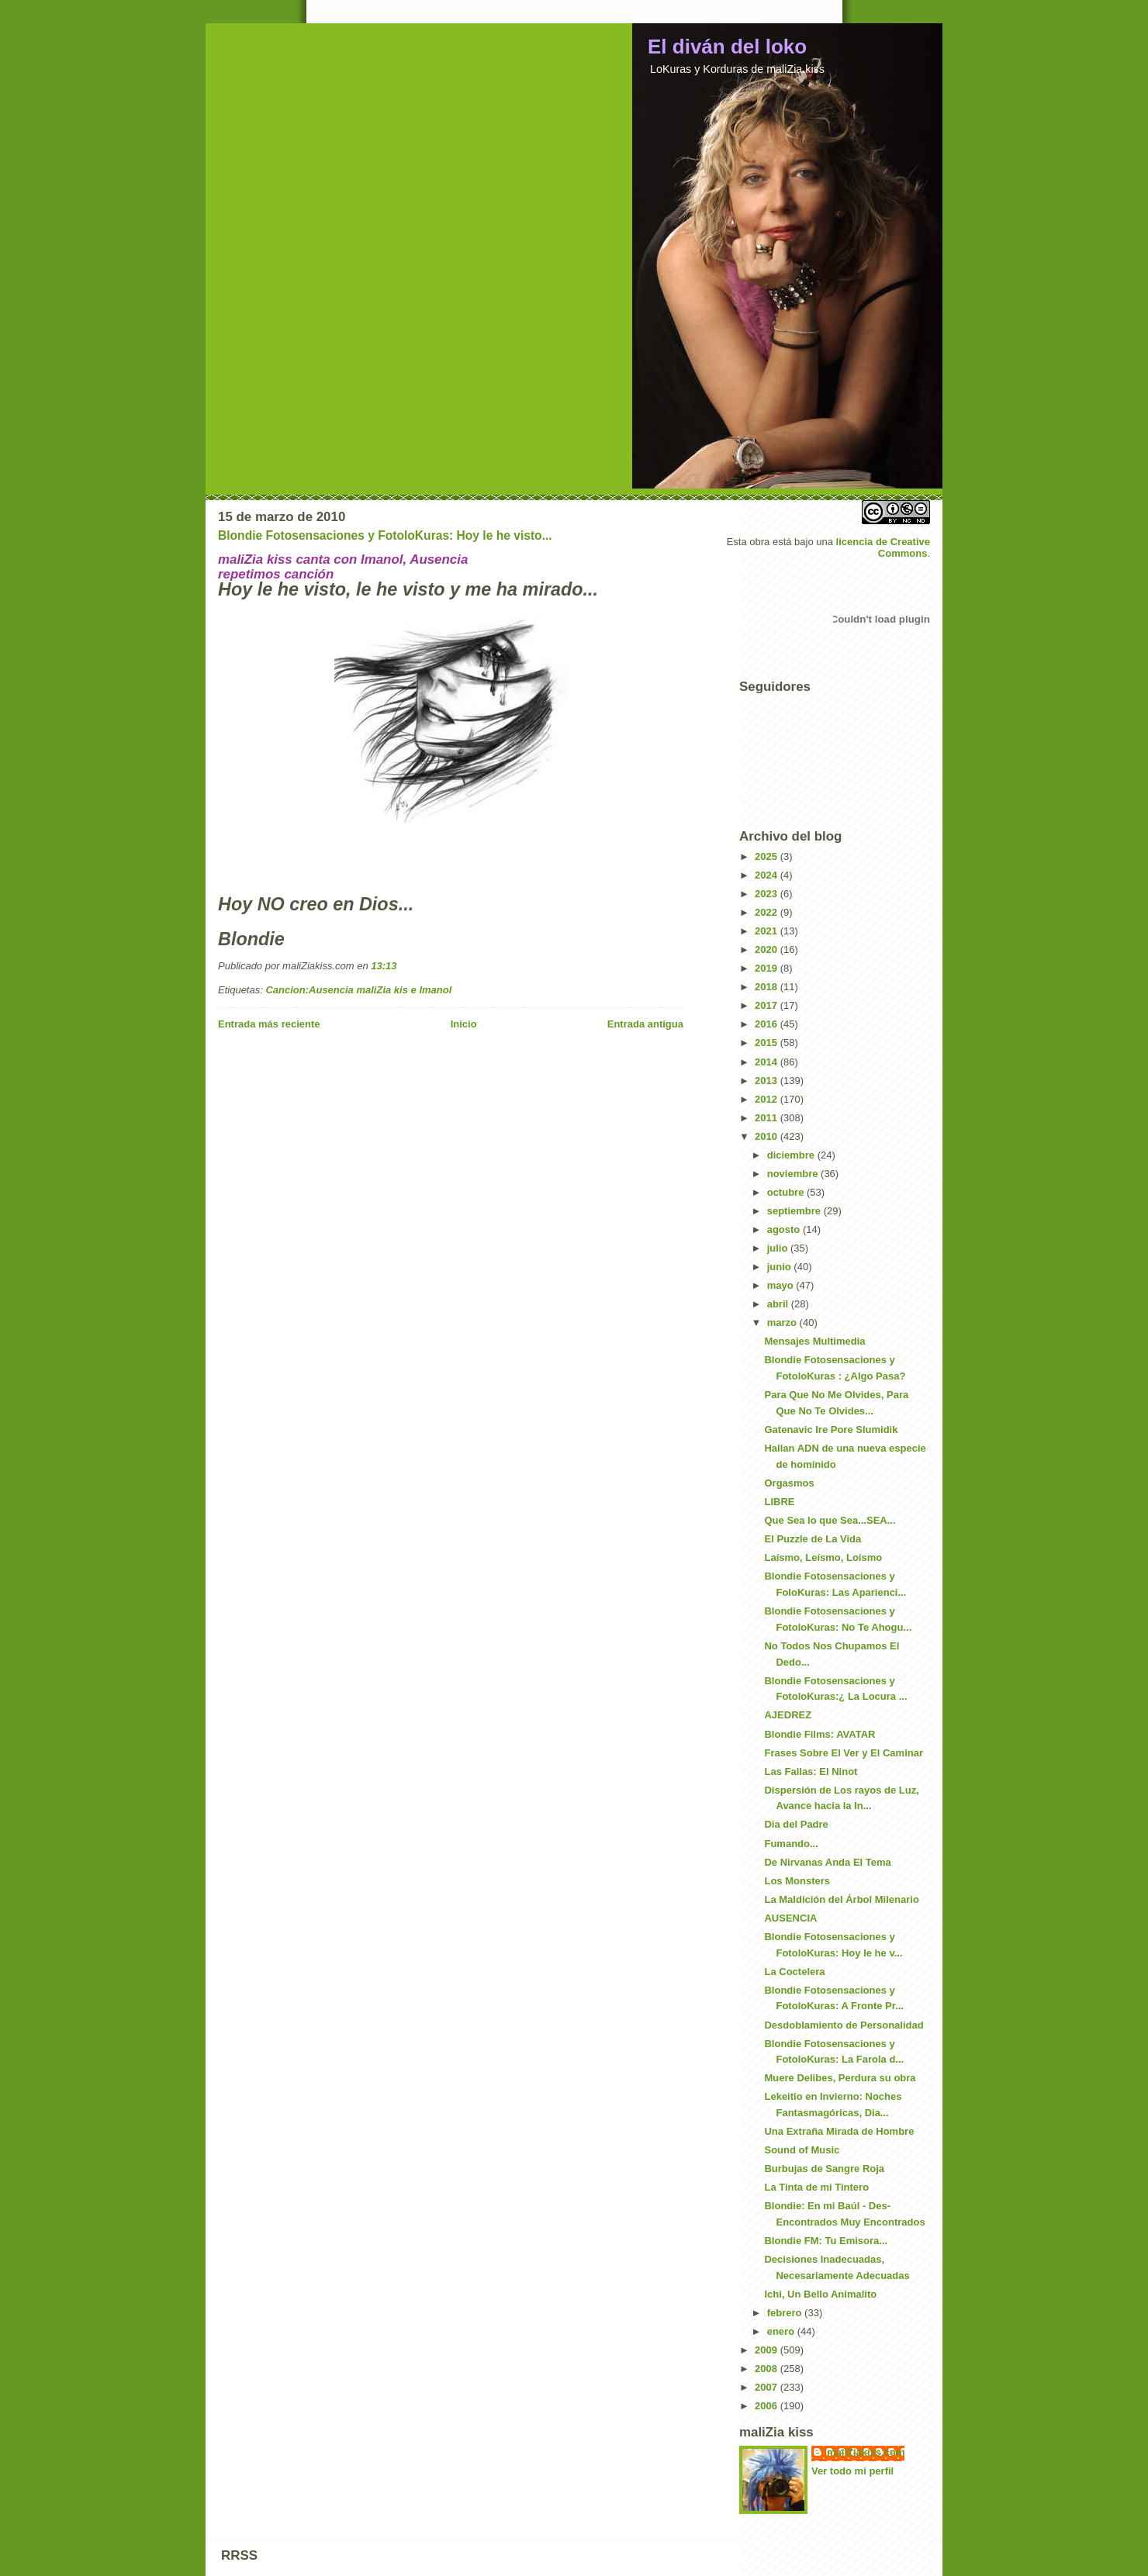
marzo (783, 1322)
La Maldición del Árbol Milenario (841, 1899)
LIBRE (779, 1501)
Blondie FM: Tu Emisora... (825, 2240)
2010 (767, 1136)
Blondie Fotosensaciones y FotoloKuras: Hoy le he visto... (385, 535)
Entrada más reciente (269, 1024)
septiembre (795, 1211)
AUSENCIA (790, 1918)
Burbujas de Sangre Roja (824, 2168)
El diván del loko (727, 46)
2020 (767, 949)
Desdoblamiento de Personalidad (843, 2025)
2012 (767, 1099)
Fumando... (791, 1843)
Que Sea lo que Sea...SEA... (829, 1520)
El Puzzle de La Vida (812, 1539)
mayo (782, 1285)
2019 (767, 968)
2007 (767, 2387)
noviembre (794, 1173)
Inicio (464, 1024)
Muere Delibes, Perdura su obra (839, 2078)
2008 (767, 2368)
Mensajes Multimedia (814, 1341)
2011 (767, 1118)
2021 (767, 931)
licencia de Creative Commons (883, 547)
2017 (767, 1005)
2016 (767, 1024)
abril (779, 1304)
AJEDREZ (787, 1715)
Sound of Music (801, 2150)
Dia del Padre (796, 1824)
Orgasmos (789, 1483)
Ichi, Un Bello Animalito (820, 2294)
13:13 (383, 966)
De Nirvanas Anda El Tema (827, 1862)
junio (780, 1266)
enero (782, 2331)
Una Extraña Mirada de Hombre (839, 2131)
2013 (767, 1080)
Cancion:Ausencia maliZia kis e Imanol (358, 990)
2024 (767, 875)
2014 (767, 1062)
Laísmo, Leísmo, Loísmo (823, 1557)
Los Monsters (797, 1881)
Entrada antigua (645, 1024)
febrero (785, 2313)
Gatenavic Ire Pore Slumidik (830, 1429)
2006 (767, 2406)
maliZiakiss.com (865, 2452)
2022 (767, 912)
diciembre (792, 1155)
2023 (767, 894)
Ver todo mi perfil (852, 2471)
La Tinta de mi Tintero (816, 2187)
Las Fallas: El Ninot (810, 1771)
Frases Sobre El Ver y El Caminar (843, 1753)
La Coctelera (794, 1971)
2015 (767, 1042)
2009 (767, 2350)
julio (778, 1248)
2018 (767, 987)
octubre (787, 1192)
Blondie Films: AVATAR (819, 1734)
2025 (767, 856)
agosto (785, 1229)
